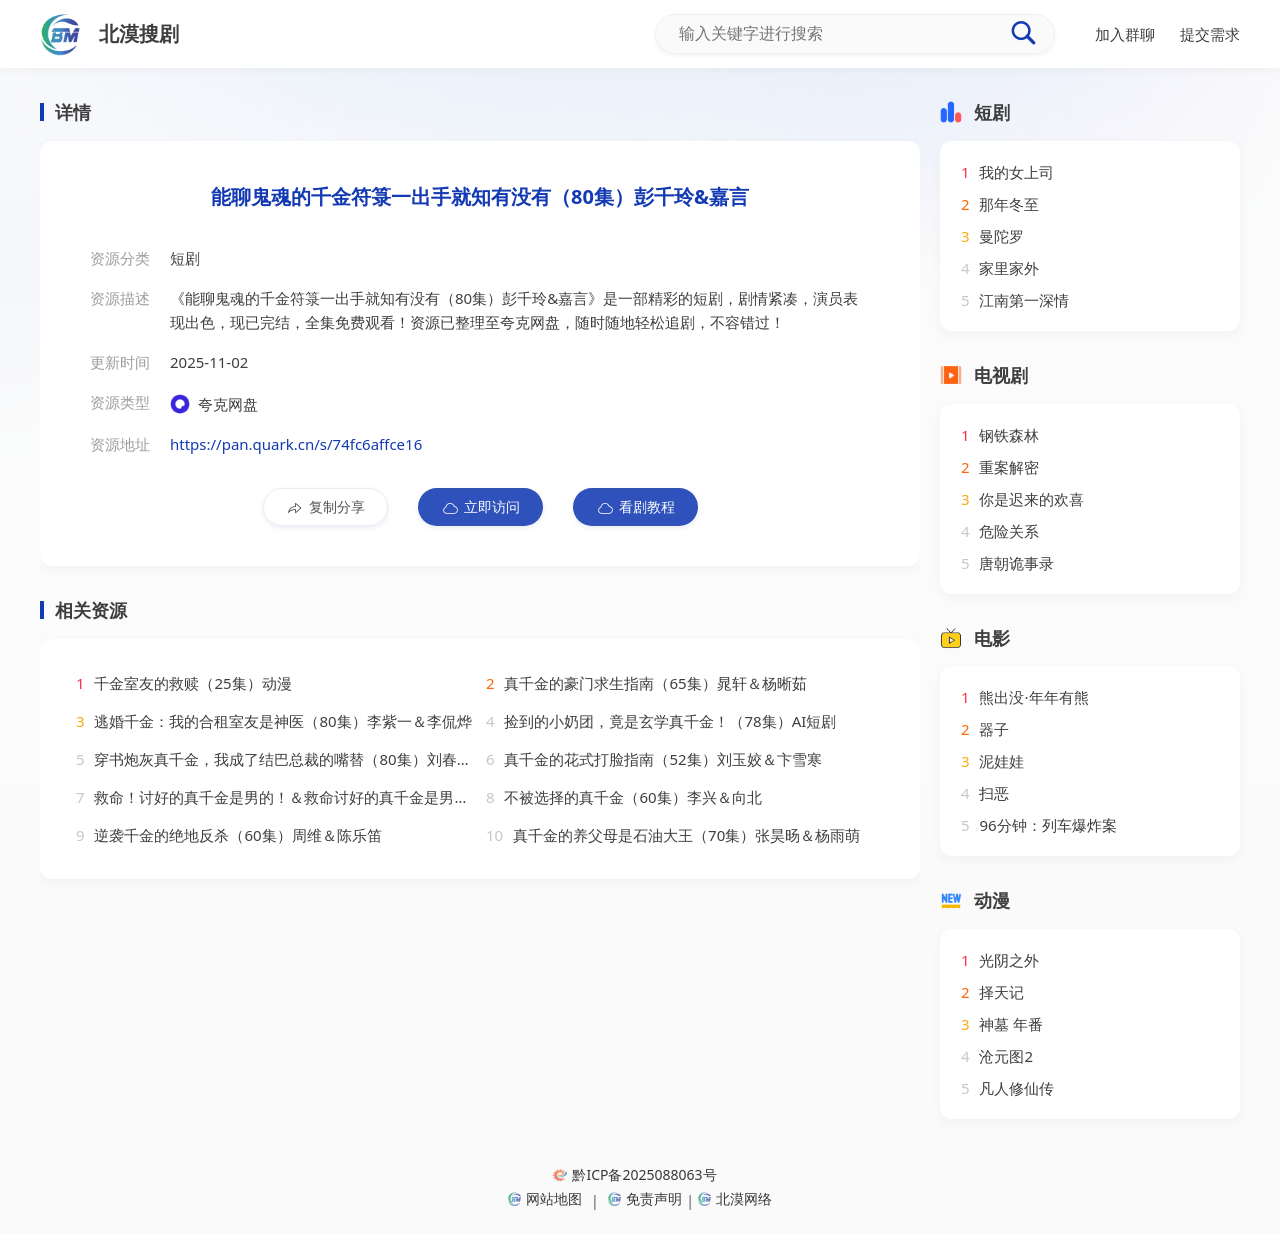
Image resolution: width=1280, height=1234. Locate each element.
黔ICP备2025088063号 (634, 1174)
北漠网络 (735, 1198)
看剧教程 (635, 507)
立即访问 (480, 507)
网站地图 (545, 1198)
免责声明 (645, 1198)
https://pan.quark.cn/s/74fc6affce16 (296, 444)
